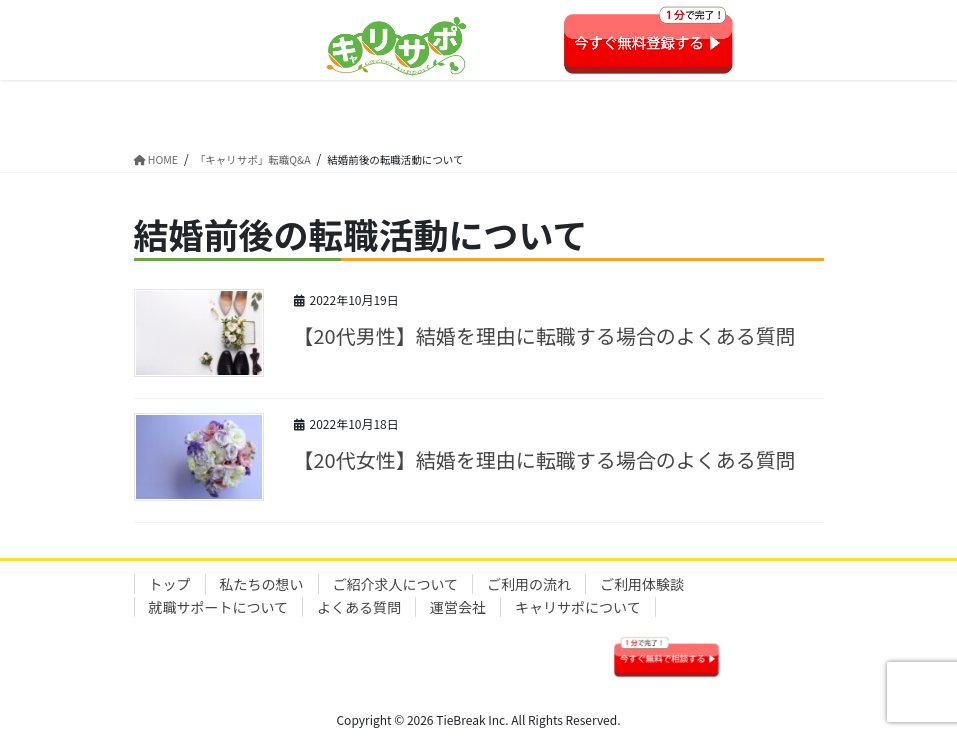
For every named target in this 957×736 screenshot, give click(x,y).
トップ (170, 584)
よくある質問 (359, 607)
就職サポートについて (219, 607)
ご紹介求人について (396, 584)
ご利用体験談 (642, 584)
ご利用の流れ (529, 584)
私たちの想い (262, 584)
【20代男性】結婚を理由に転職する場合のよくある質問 (545, 335)
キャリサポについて (578, 607)
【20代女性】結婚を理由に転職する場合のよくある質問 (545, 459)
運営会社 (458, 607)
